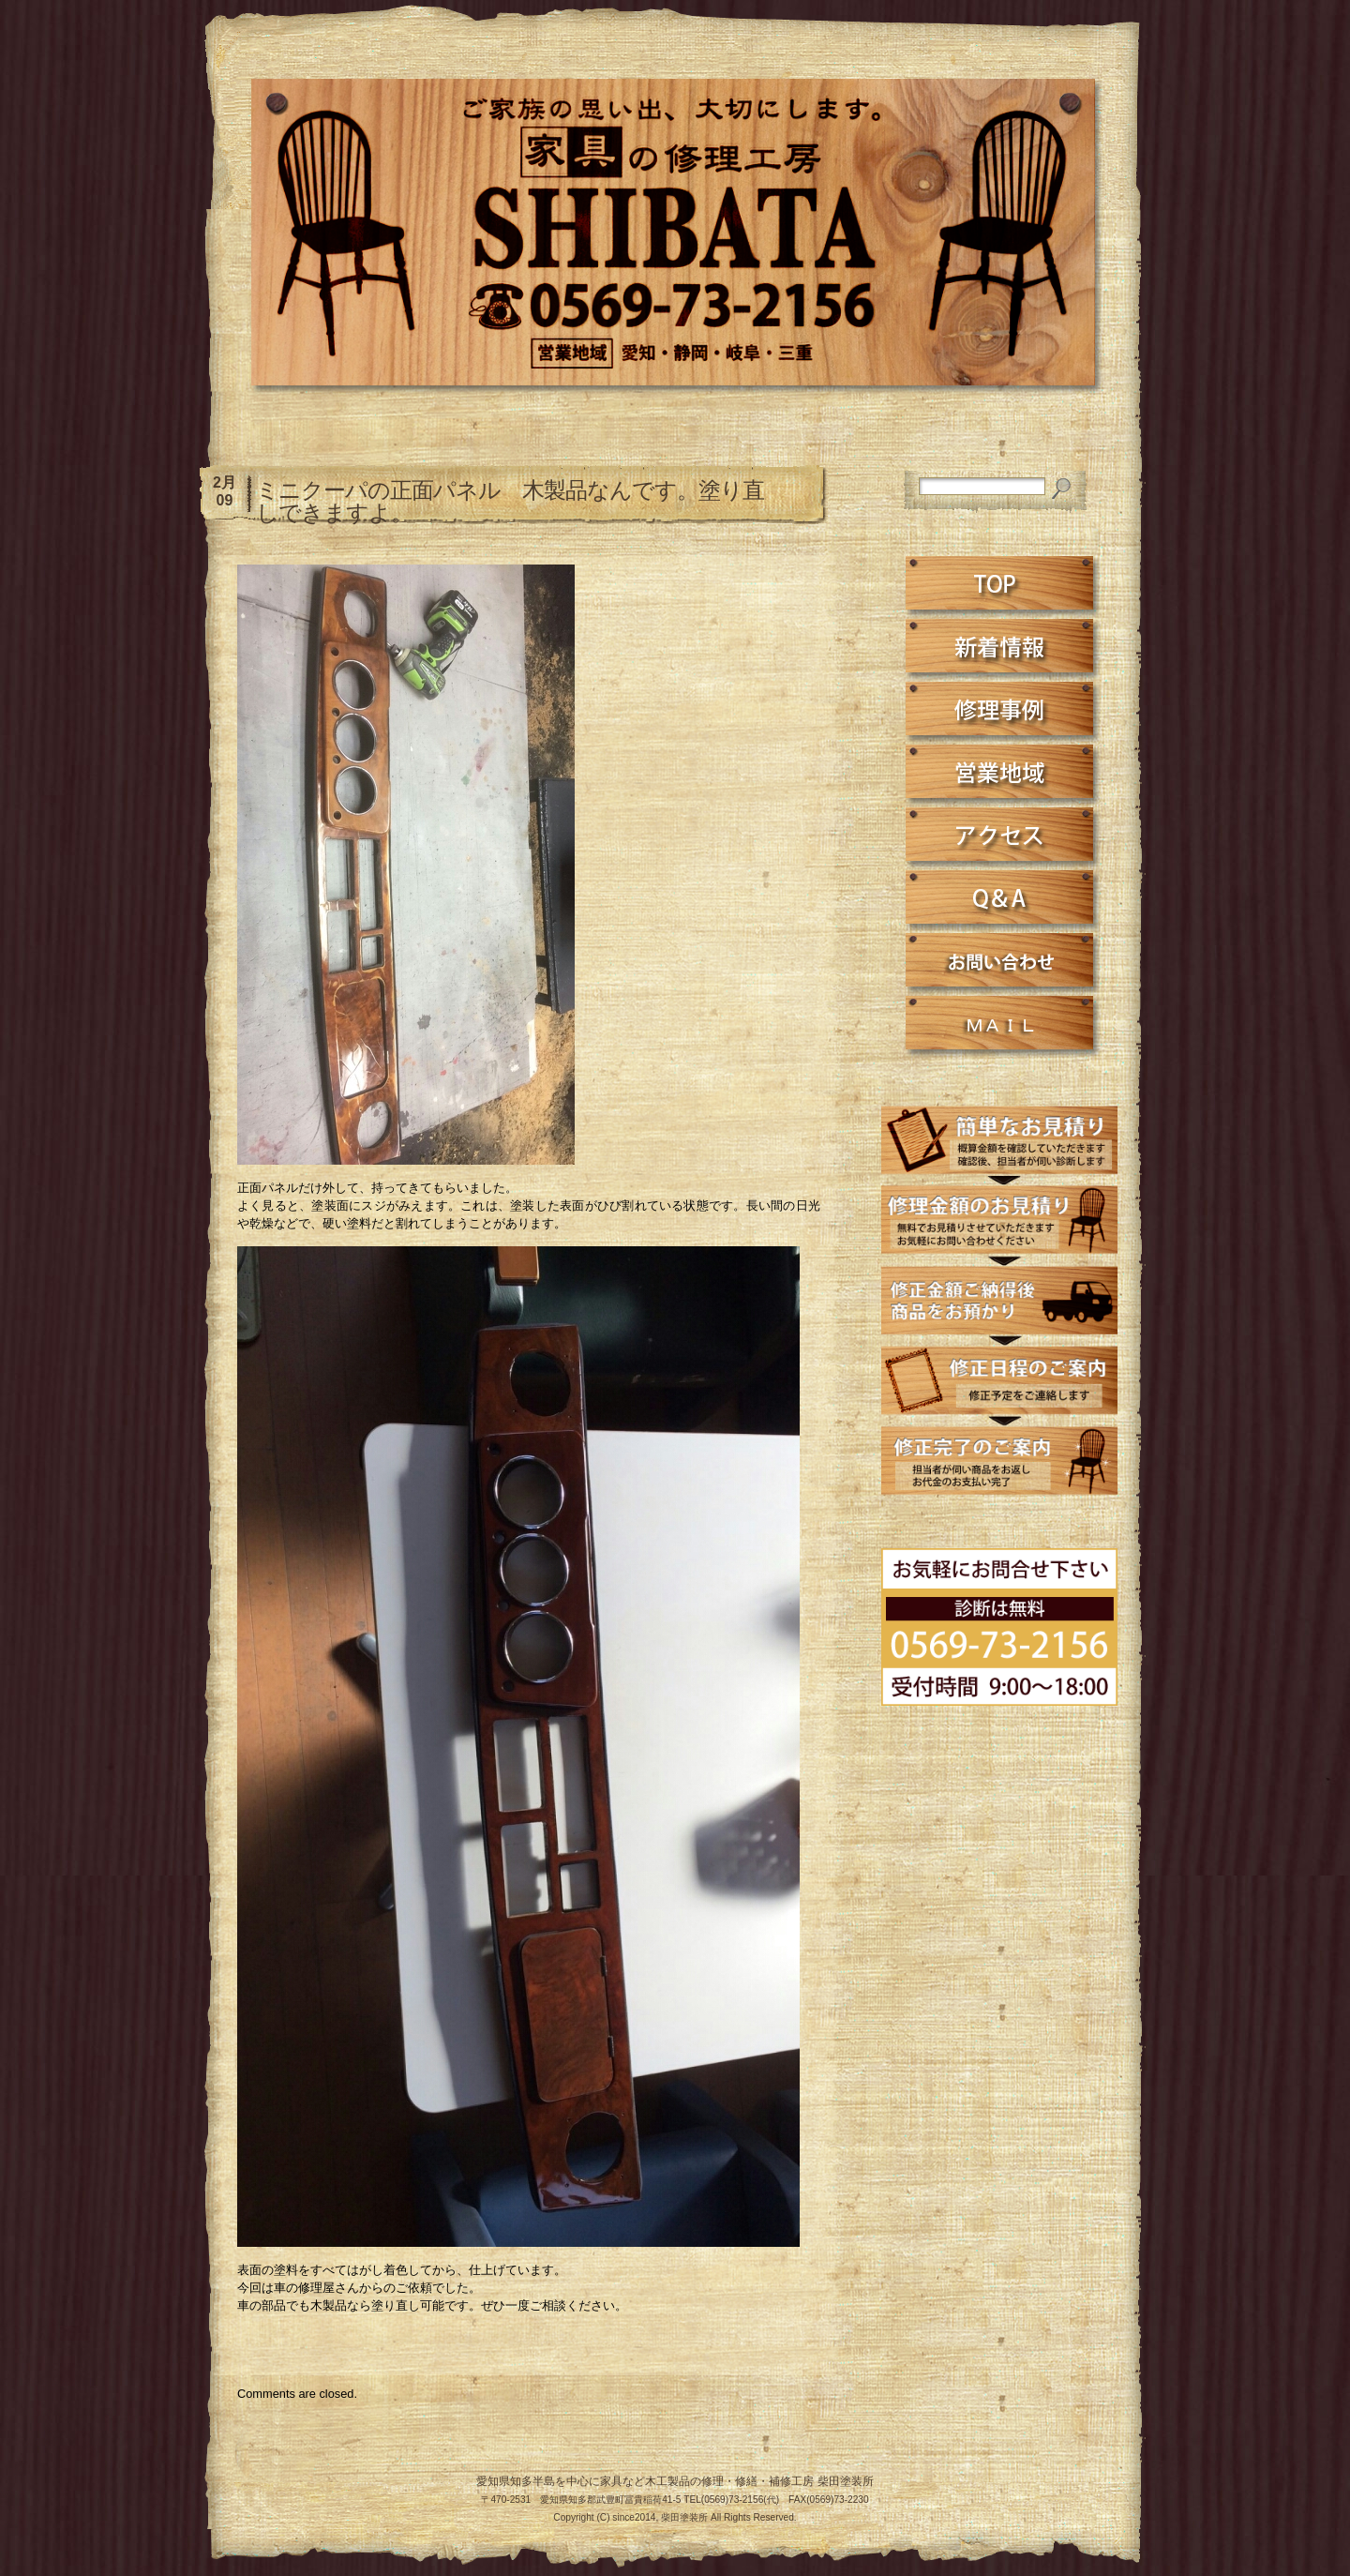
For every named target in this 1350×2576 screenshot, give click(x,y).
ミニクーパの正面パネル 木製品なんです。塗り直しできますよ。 (510, 501)
